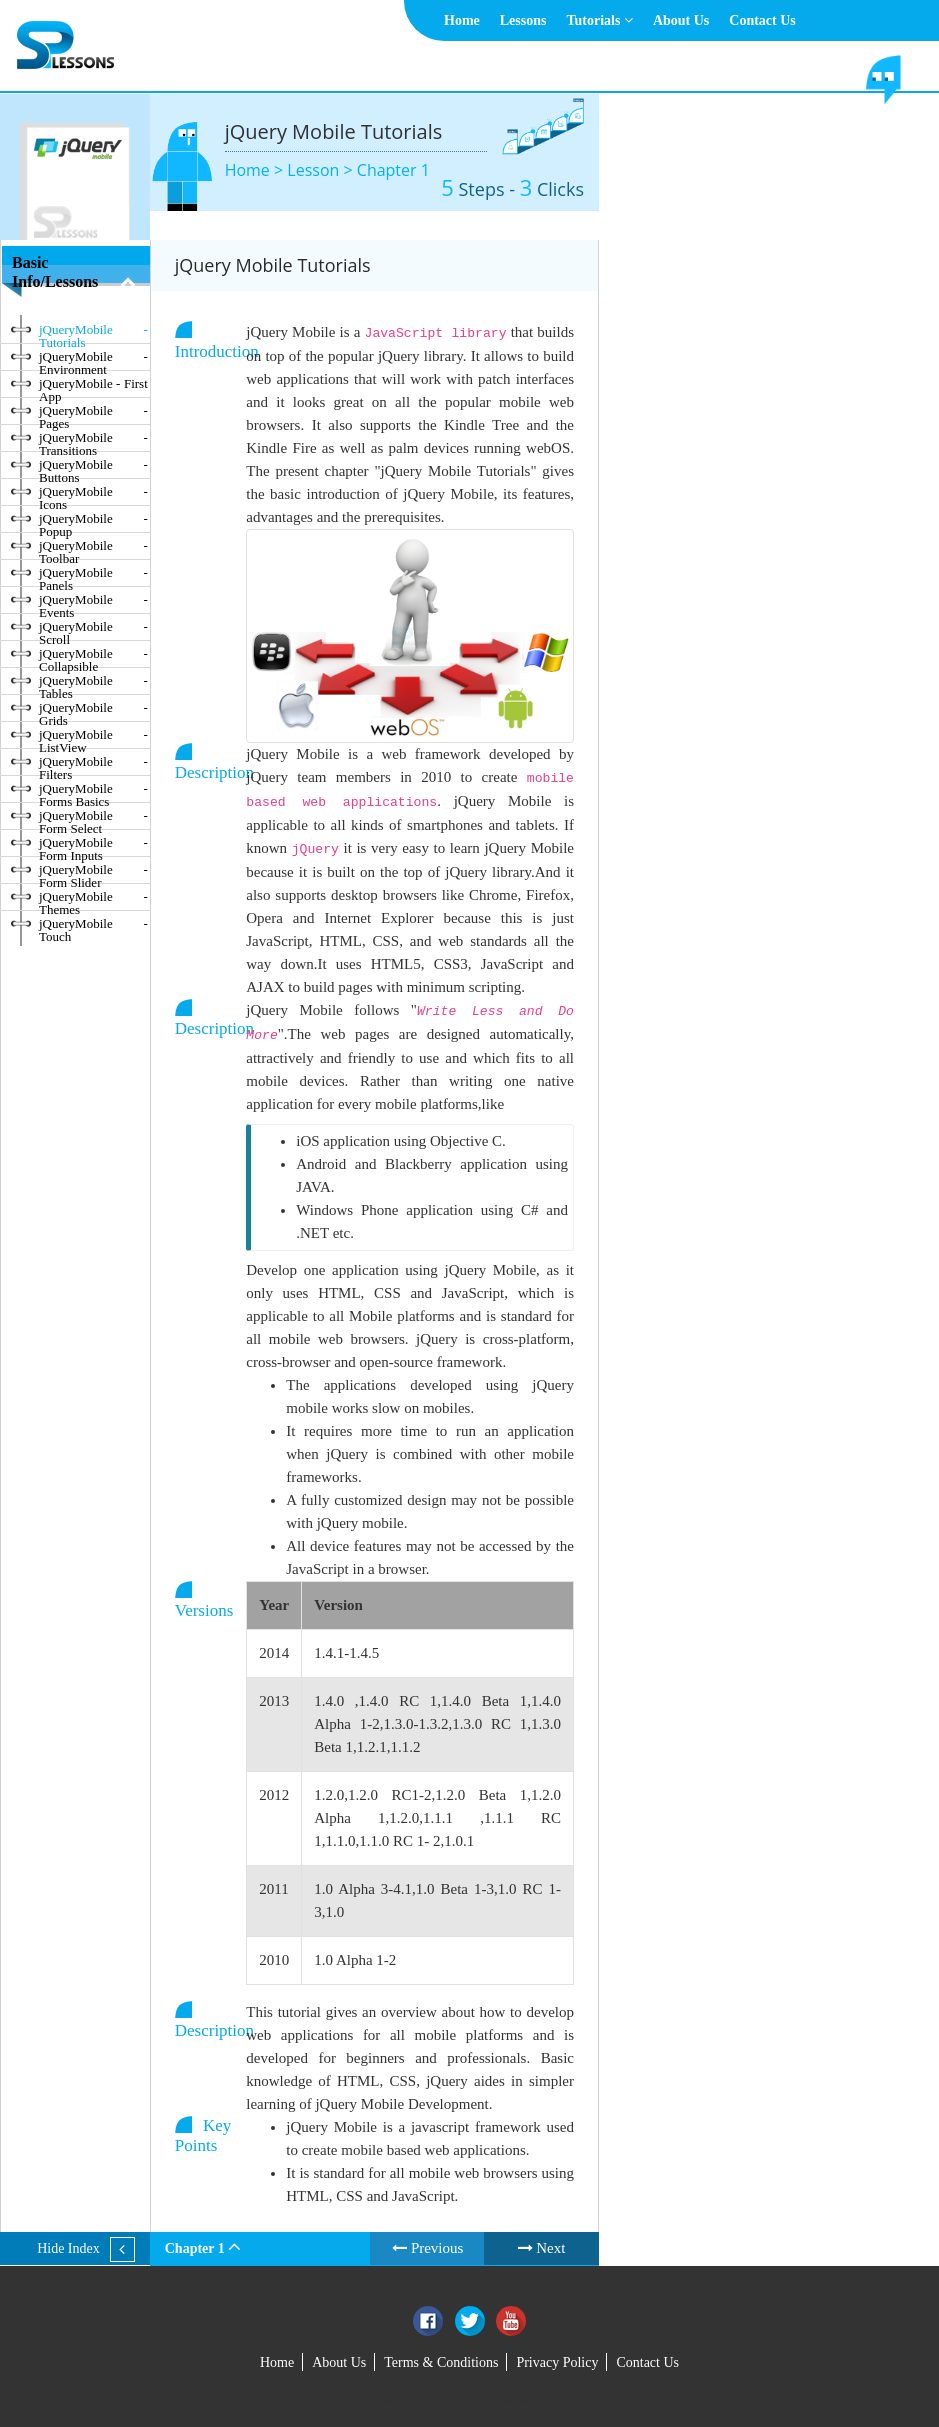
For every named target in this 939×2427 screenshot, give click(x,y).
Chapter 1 (393, 170)
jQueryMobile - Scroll (93, 630)
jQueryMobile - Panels (93, 576)
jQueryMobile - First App (93, 387)
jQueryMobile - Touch (93, 927)
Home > (256, 170)
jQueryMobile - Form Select (93, 819)
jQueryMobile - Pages (93, 414)
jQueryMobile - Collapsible (93, 657)
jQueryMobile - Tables (93, 684)
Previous (427, 2248)
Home (462, 20)
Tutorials (599, 20)
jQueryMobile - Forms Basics (93, 792)
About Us (681, 20)
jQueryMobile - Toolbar (93, 549)
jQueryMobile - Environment (93, 360)
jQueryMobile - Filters (93, 765)
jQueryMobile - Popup (93, 522)
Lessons (523, 20)
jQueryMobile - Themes (93, 900)
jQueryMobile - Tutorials (93, 333)
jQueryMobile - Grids (93, 711)
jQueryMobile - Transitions (93, 441)
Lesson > (321, 170)
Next (542, 2248)
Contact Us (762, 20)
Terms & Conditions (441, 2362)
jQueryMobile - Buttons (93, 468)
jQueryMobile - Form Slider (93, 873)
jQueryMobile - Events (93, 603)
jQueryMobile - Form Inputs (93, 846)
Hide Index (68, 2248)
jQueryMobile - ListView (93, 738)
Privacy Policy (557, 2362)
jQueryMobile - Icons (93, 495)
